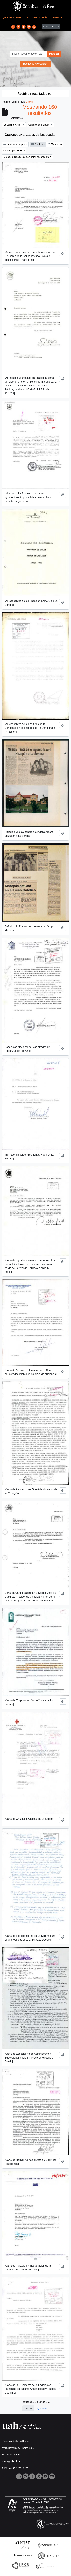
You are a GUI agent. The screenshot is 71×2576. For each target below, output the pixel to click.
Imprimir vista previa (15, 144)
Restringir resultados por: (35, 93)
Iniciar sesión (50, 26)
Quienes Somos (12, 17)
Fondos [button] (58, 17)
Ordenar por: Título (13, 150)
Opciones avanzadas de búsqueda (30, 134)
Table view (55, 144)
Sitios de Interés (37, 17)
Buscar (54, 54)
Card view (38, 144)
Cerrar (29, 101)
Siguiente (41, 2408)
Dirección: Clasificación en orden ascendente (26, 157)
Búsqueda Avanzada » (35, 63)
